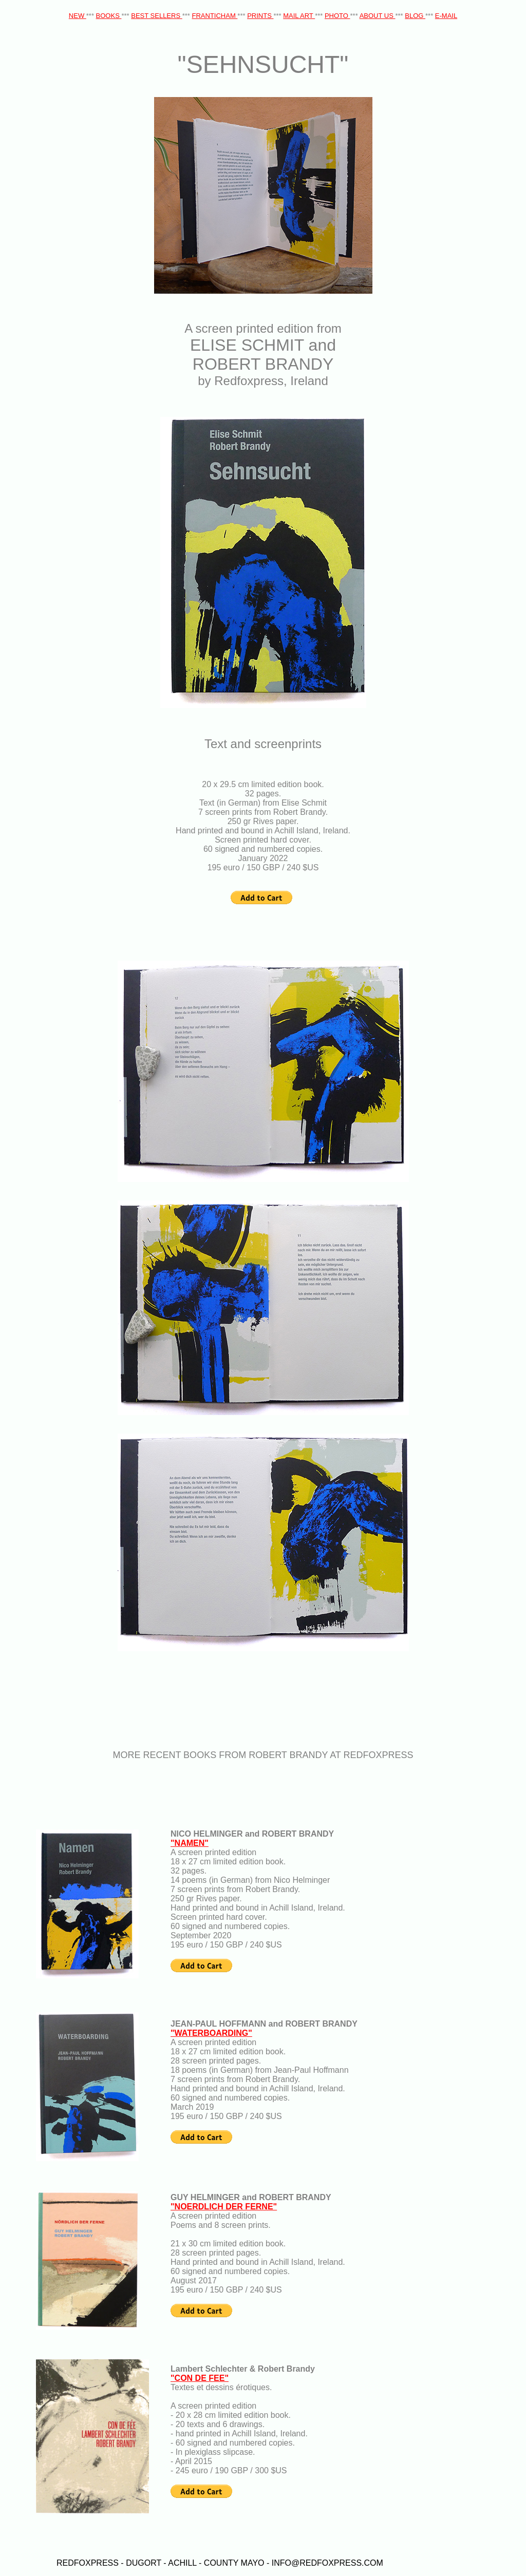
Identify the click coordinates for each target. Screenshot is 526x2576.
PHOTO (337, 16)
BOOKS (109, 16)
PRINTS (260, 16)
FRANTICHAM (215, 16)
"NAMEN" (190, 1843)
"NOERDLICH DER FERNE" (224, 2206)
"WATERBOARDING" (211, 2033)
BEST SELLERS (156, 16)
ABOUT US (378, 16)
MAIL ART (299, 16)
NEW (77, 16)
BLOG (415, 16)
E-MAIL (446, 16)
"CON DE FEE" (200, 2378)
